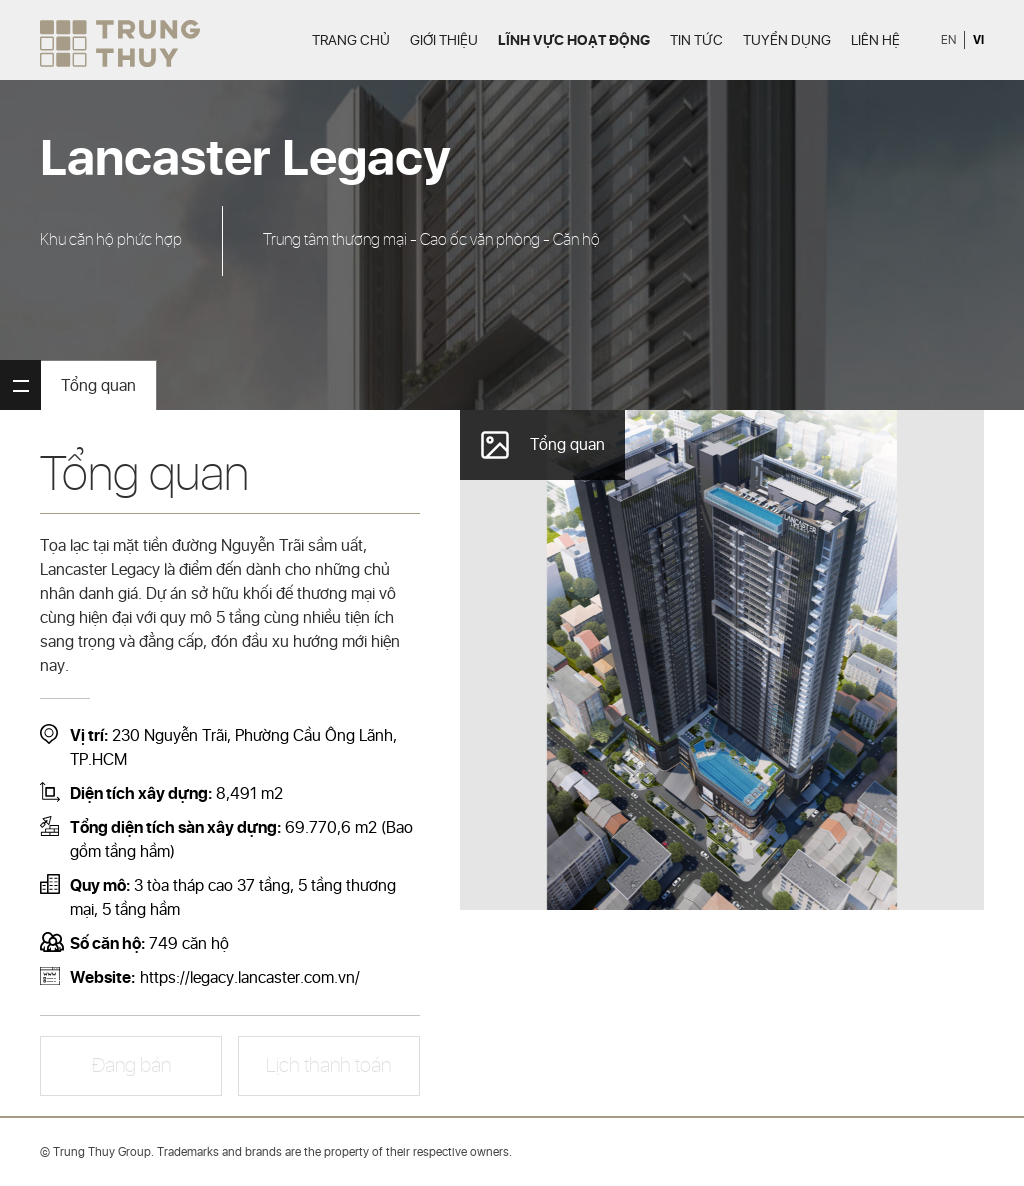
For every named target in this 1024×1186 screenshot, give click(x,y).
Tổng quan (98, 386)
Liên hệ (875, 40)
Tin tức (696, 40)
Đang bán (131, 1066)
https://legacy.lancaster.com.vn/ (250, 978)
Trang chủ (351, 40)
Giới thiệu (444, 40)
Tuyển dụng (787, 40)
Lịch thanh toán (328, 1066)
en (948, 41)
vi (978, 40)
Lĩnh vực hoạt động (574, 40)
